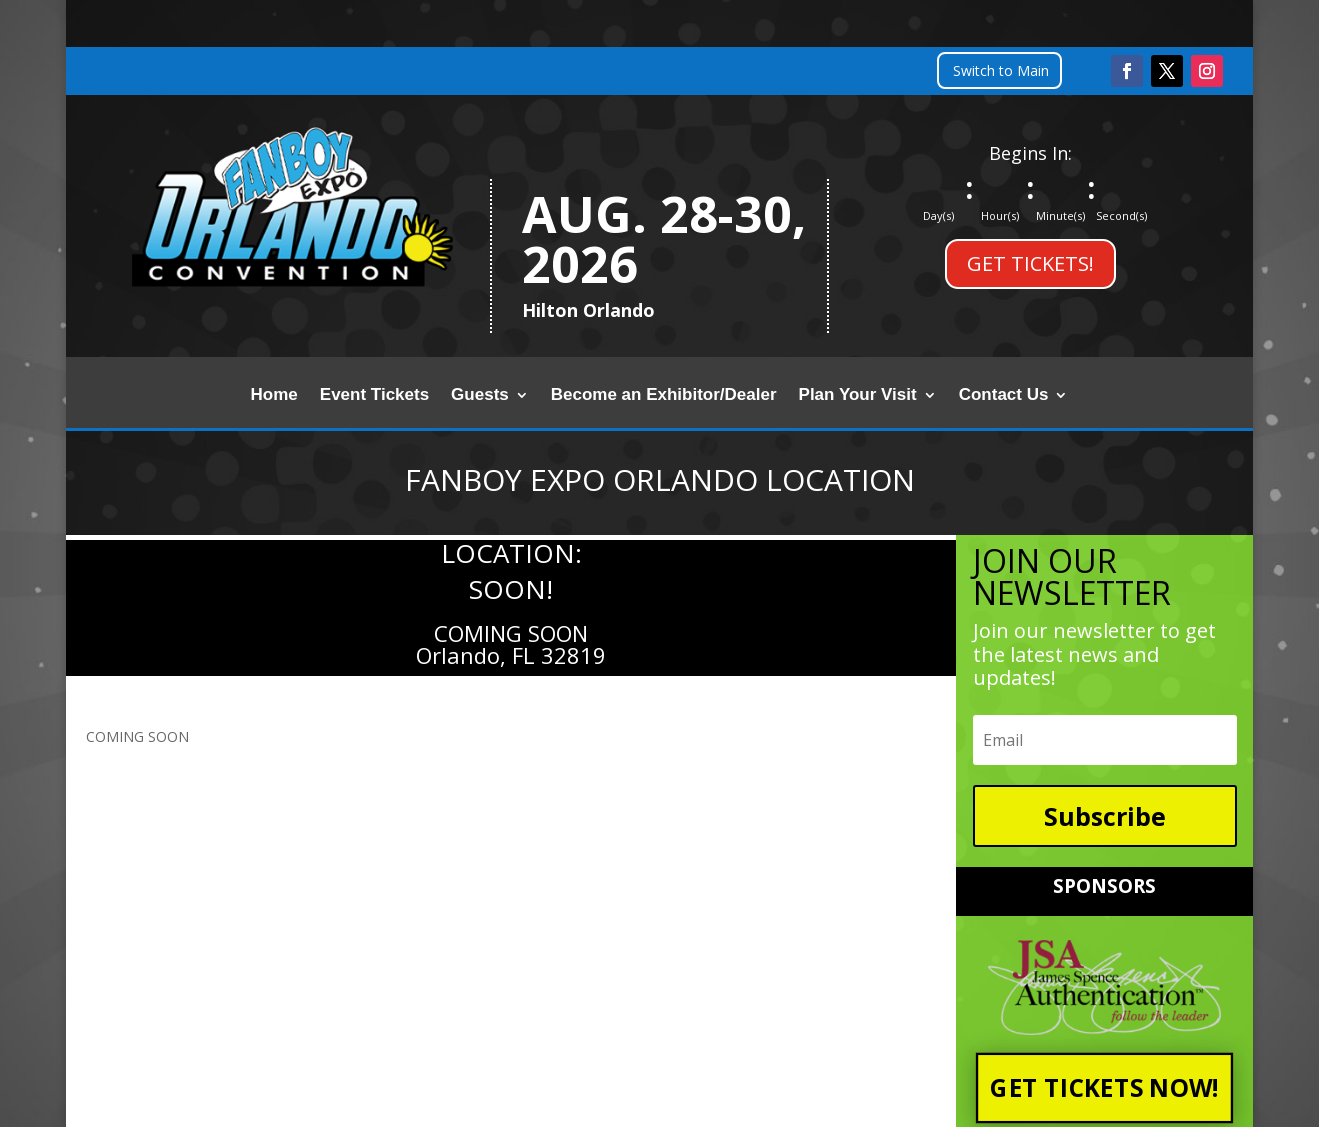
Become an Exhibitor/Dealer (664, 396)
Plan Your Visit (858, 396)
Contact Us (1004, 396)
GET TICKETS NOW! (1105, 1087)
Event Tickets (374, 396)
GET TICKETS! (1030, 263)
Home (274, 396)
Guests (480, 396)
